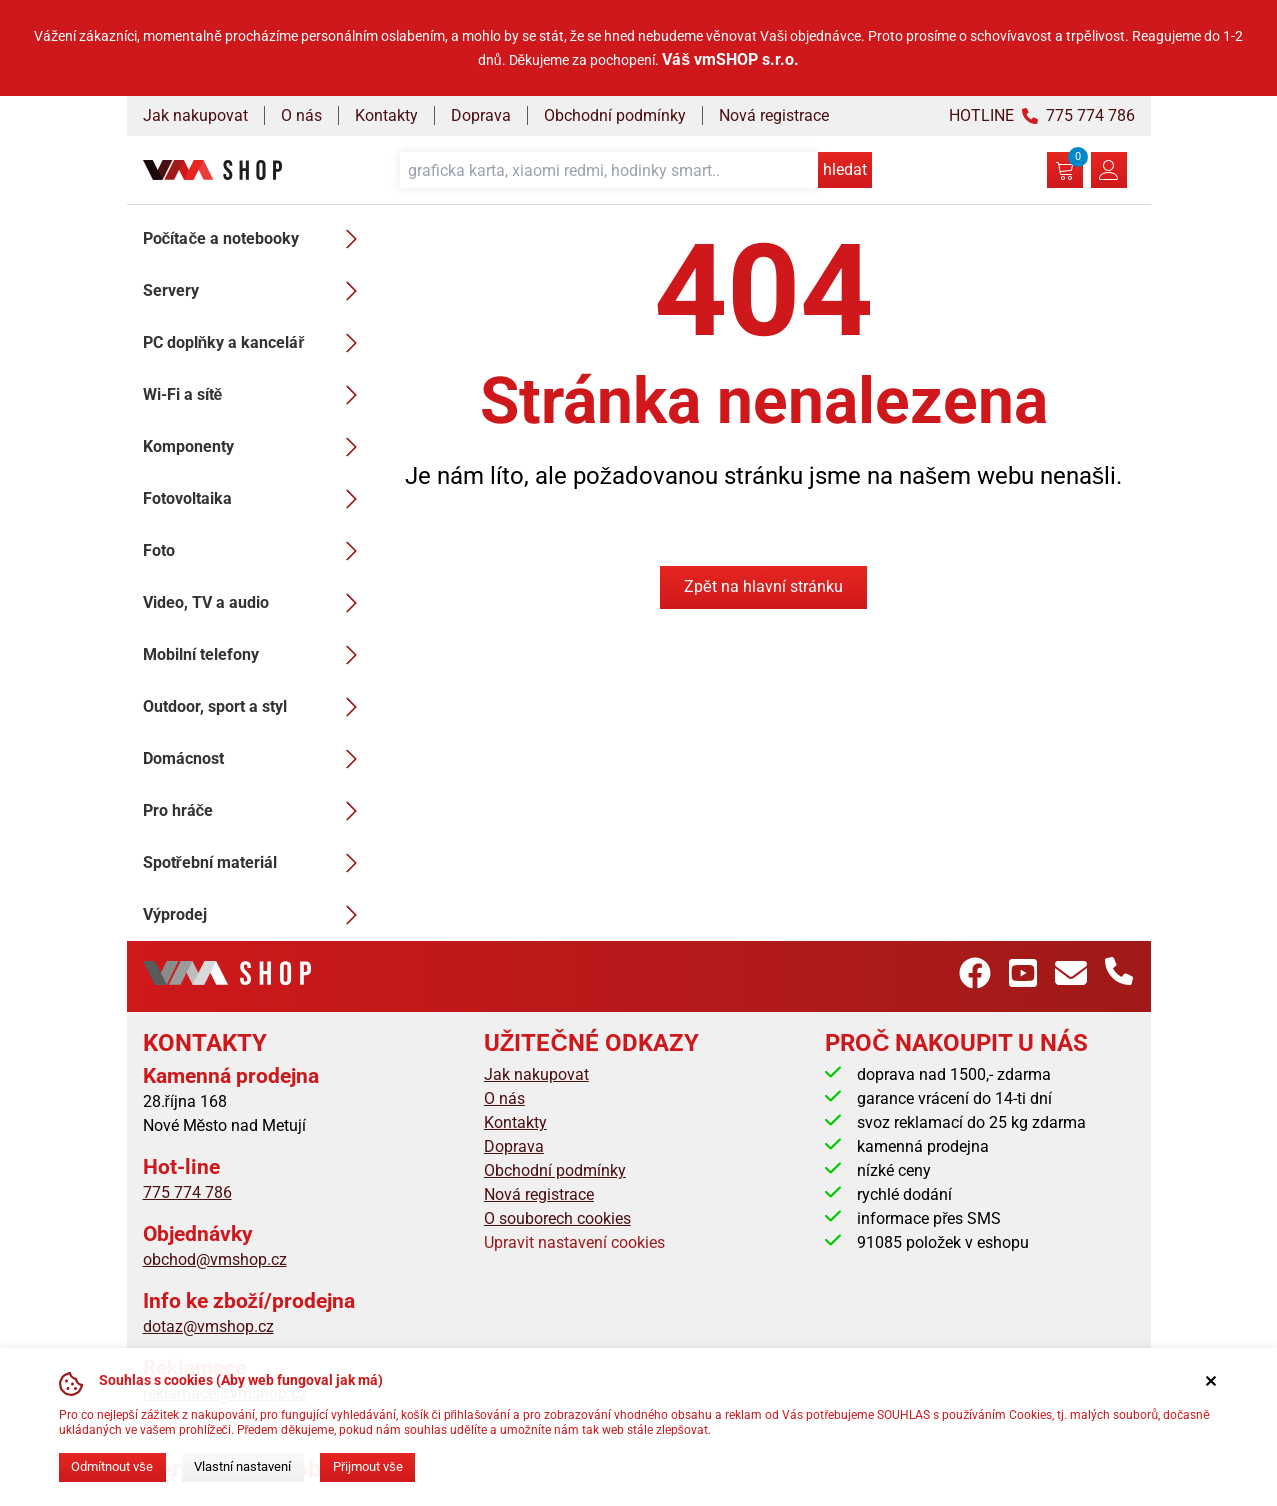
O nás (301, 115)
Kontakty (386, 115)
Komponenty (256, 447)
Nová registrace (774, 115)
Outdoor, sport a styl (256, 707)
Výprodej (256, 915)
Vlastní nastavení (242, 1466)
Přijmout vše (368, 1466)
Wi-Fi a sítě (256, 395)
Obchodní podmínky (615, 115)
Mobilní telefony (256, 655)
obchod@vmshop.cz (215, 1259)
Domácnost (256, 759)
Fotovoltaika (256, 499)
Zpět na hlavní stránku (763, 586)
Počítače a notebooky (256, 239)
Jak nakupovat (195, 115)
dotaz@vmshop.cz (208, 1326)
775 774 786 (187, 1192)
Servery (256, 291)
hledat (845, 169)
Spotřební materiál (256, 863)
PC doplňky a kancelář (256, 343)
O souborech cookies (557, 1218)
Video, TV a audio (256, 603)
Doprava (481, 115)
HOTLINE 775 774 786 (1042, 115)
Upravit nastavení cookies (574, 1242)
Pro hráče (256, 811)
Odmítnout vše (111, 1466)
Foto (256, 551)
